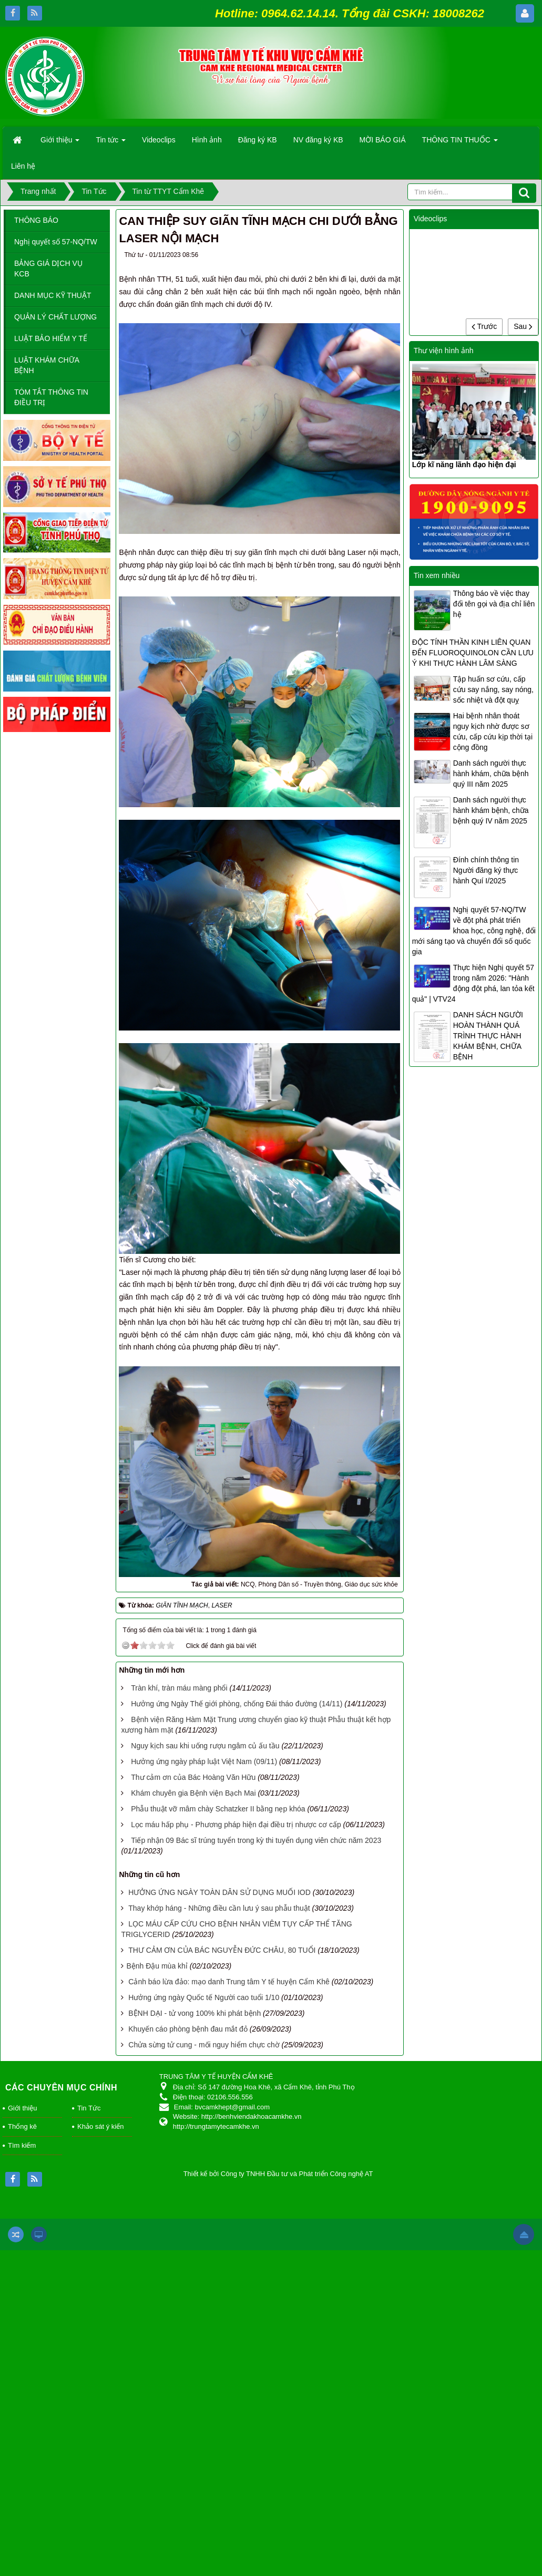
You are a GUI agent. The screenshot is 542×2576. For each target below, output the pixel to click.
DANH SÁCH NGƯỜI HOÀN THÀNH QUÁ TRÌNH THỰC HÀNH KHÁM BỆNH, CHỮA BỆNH (488, 1036)
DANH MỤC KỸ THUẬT (52, 295)
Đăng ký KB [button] (257, 140)
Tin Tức (88, 2108)
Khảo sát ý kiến (100, 2126)
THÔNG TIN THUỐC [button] (460, 143)
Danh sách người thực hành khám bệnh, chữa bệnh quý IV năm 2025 (491, 810)
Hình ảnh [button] (207, 140)
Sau (523, 326)
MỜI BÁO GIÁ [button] (383, 140)
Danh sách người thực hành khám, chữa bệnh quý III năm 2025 (491, 773)
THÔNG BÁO (36, 220)
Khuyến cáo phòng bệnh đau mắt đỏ (188, 2029)
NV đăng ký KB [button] (318, 140)
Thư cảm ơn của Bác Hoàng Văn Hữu (193, 1777)
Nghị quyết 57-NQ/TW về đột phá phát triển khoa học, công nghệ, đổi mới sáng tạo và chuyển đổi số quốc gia (474, 930)
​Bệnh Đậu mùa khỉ (157, 1966)
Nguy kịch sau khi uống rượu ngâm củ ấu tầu (205, 1746)
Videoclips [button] (159, 140)
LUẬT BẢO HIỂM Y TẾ (50, 338)
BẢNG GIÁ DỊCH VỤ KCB (48, 268)
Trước (484, 326)
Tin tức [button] (111, 143)
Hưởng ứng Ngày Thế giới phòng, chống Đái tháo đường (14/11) (236, 1703)
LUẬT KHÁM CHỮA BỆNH (46, 365)
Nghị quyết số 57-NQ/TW (55, 242)
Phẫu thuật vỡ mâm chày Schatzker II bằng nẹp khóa (218, 1809)
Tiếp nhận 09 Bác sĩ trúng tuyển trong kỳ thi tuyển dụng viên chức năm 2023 (256, 1840)
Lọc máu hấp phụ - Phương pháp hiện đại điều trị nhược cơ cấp (236, 1824)
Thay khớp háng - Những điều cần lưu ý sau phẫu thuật (219, 1908)
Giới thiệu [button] (59, 143)
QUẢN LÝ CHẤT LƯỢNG (55, 317)
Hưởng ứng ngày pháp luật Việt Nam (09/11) (204, 1761)
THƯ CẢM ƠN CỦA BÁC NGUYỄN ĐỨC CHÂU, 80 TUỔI (221, 1950)
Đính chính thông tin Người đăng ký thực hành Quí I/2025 (486, 870)
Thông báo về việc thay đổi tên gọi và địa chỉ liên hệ (494, 604)
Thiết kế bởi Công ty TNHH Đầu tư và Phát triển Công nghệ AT (278, 2174)
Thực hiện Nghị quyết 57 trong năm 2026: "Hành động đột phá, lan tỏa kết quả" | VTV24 (473, 983)
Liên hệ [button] (23, 166)
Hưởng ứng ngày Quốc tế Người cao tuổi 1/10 (203, 1997)
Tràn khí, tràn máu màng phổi (179, 1688)
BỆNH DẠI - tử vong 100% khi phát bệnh (194, 2013)
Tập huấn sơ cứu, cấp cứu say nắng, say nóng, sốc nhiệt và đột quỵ (493, 689)
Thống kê (22, 2126)
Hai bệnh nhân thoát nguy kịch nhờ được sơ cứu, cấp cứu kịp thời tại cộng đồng (493, 731)
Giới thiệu (22, 2108)
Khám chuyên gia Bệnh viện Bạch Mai (193, 1793)
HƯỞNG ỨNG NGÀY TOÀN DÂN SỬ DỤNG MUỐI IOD (219, 1892)
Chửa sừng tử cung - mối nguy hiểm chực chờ (203, 2045)
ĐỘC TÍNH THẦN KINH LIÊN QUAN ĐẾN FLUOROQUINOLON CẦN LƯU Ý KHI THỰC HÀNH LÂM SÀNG (473, 652)
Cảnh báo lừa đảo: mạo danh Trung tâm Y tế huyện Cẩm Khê (229, 1981)
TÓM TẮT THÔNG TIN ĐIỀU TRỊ (51, 397)
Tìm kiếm (22, 2145)
